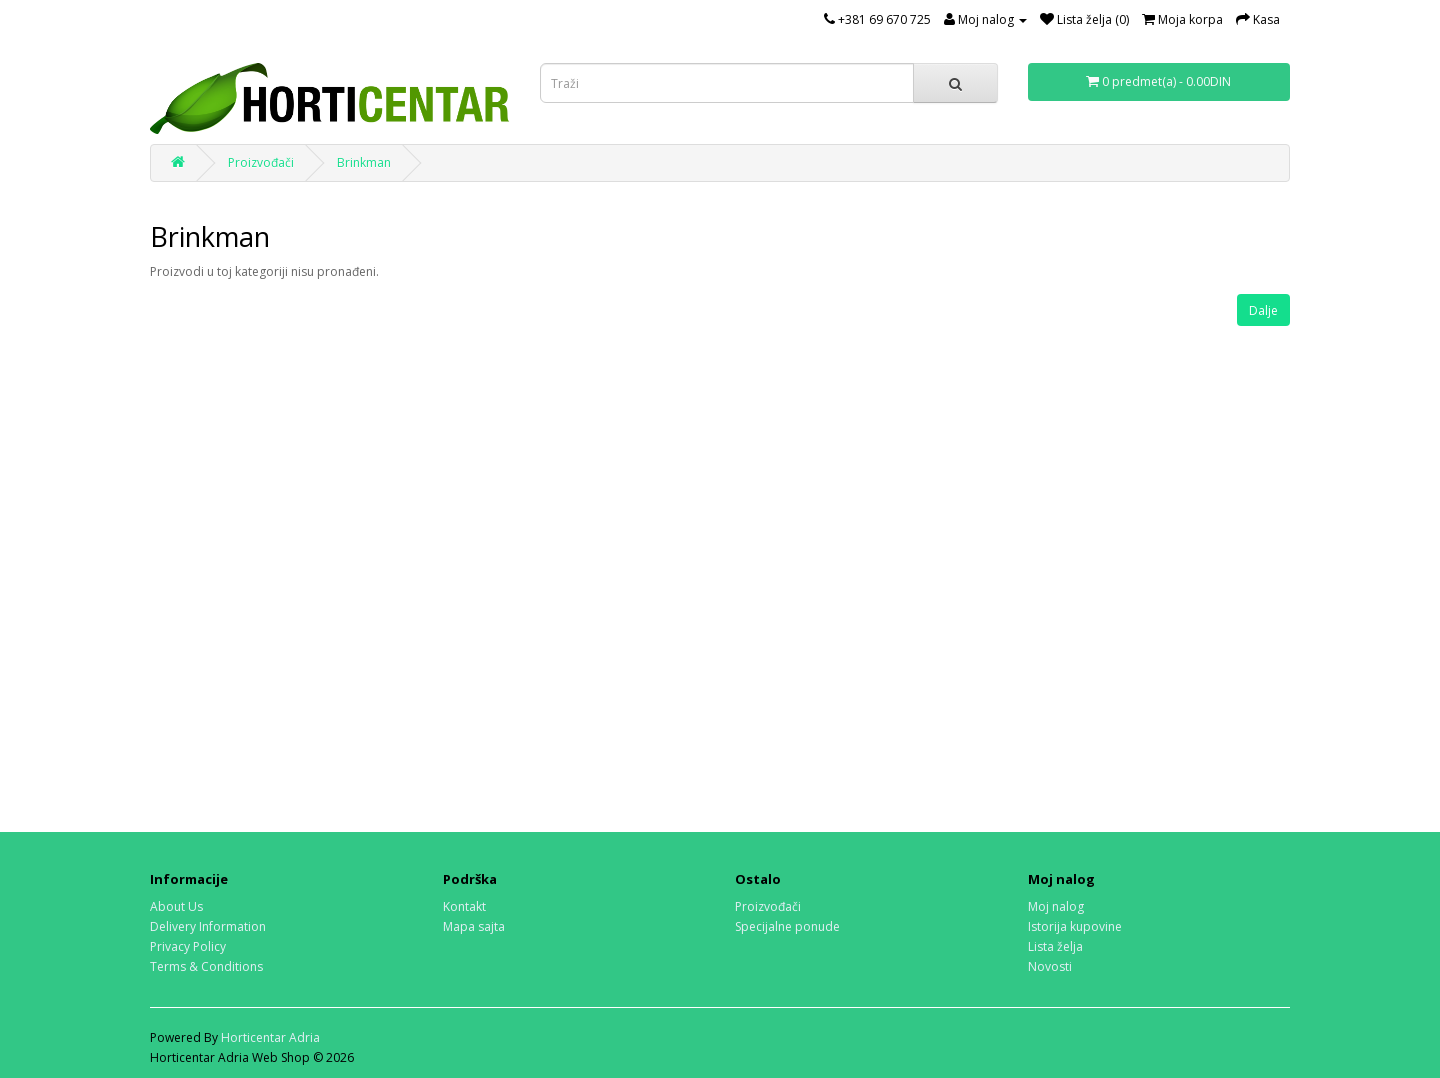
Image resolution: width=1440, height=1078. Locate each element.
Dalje (1263, 310)
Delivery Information (208, 926)
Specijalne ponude (787, 926)
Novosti (1050, 966)
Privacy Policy (188, 946)
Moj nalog (1056, 906)
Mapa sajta (474, 926)
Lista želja (1055, 946)
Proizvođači (261, 162)
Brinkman (364, 162)
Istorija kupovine (1075, 926)
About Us (176, 906)
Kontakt (464, 906)
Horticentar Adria (270, 1037)
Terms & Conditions (206, 966)
